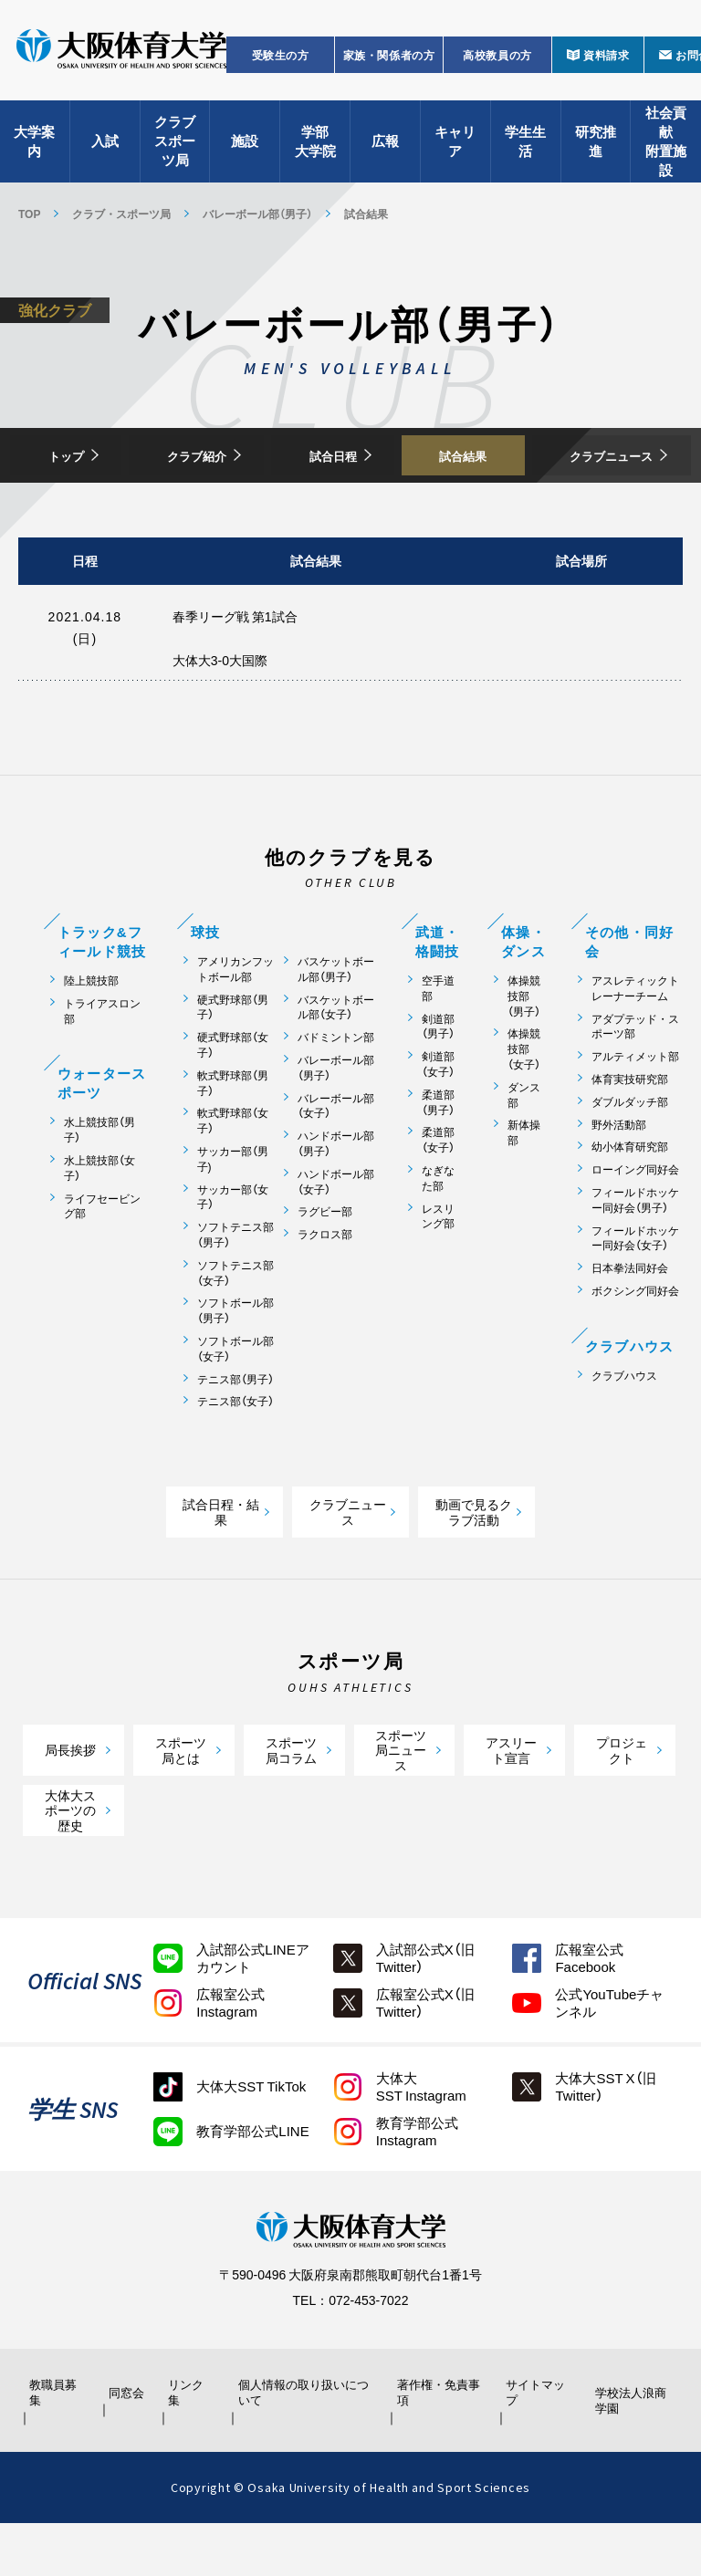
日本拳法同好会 (629, 1320)
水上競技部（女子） (99, 1220)
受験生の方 (280, 60)
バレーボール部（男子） (257, 213)
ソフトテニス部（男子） (235, 1286)
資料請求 (606, 60)
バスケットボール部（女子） (336, 1058)
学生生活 (525, 146)
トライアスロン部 (102, 1062)
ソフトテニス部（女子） (235, 1324)
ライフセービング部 (102, 1257)
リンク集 (191, 2443)
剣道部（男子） (438, 1077)
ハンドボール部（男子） (336, 1195)
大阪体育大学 (121, 56)
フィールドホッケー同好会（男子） (635, 1251)
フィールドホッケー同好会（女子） (635, 1289)
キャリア (455, 146)
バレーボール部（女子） (336, 1157)
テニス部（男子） (235, 1430)
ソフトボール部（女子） (235, 1400)
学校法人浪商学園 (629, 2451)
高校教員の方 (497, 60)
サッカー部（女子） (232, 1248)
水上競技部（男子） (99, 1181)
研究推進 (595, 146)
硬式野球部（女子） (232, 1096)
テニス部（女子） (235, 1453)
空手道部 (438, 1040)
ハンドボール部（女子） (336, 1232)
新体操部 (523, 1184)
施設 (244, 146)
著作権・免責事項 (437, 2443)
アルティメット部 (635, 1108)
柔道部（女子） (438, 1191)
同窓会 (124, 2443)
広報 (385, 146)
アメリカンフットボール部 (235, 1021)
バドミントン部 (336, 1089)
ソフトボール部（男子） (235, 1362)
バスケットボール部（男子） (336, 1021)
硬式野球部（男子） (232, 1058)
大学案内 (34, 146)
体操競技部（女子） (523, 1100)
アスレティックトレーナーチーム (635, 1040)
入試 (105, 146)
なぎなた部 (438, 1230)
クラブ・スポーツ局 (121, 213)
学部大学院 (315, 146)
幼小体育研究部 (629, 1198)
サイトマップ (534, 2443)
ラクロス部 (325, 1286)
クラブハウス (624, 1426)
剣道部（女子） (438, 1116)
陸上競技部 (91, 1032)
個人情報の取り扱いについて (305, 2443)
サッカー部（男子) (232, 1210)
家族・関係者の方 (389, 60)
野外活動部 (618, 1176)
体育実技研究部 (629, 1131)
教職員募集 (57, 2443)
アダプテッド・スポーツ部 (635, 1077)
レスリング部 (438, 1267)
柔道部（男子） (438, 1153)
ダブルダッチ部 (629, 1153)
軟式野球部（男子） (232, 1134)
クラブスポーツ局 (174, 146)
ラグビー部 (325, 1263)
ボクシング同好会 (635, 1343)
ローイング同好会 (635, 1221)
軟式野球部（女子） (232, 1172)
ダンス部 (523, 1146)
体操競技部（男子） (523, 1047)
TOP (29, 213)
